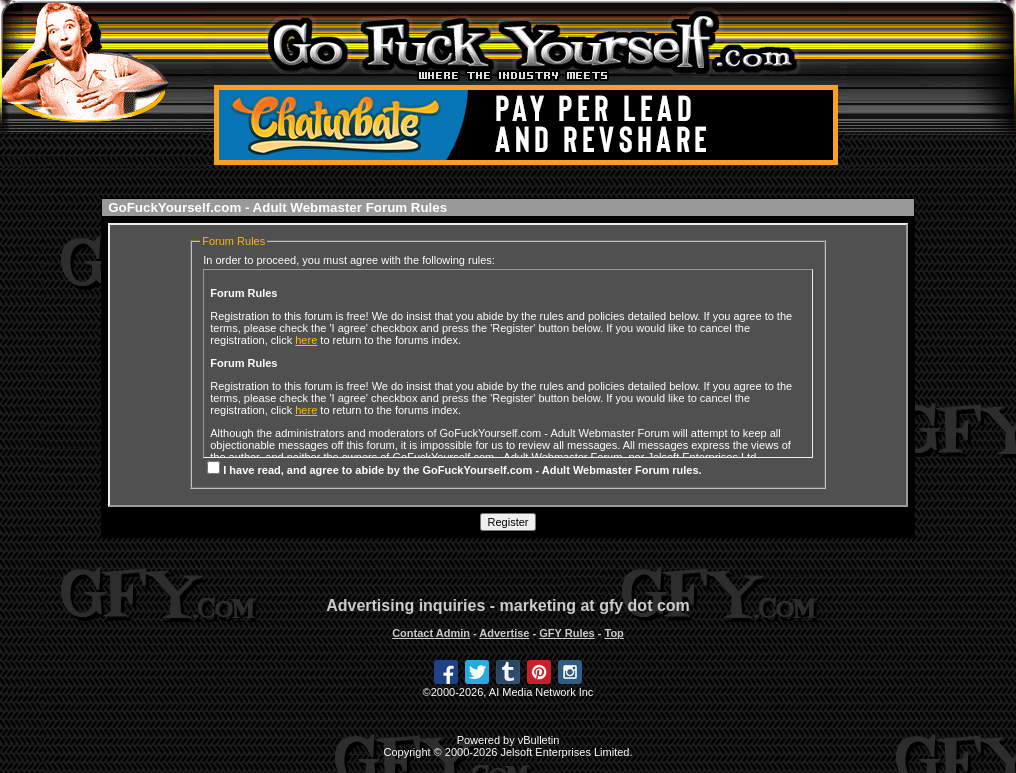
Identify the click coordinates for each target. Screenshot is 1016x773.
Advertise (504, 633)
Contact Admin (431, 633)
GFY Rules (566, 633)
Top (613, 633)
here (306, 340)
